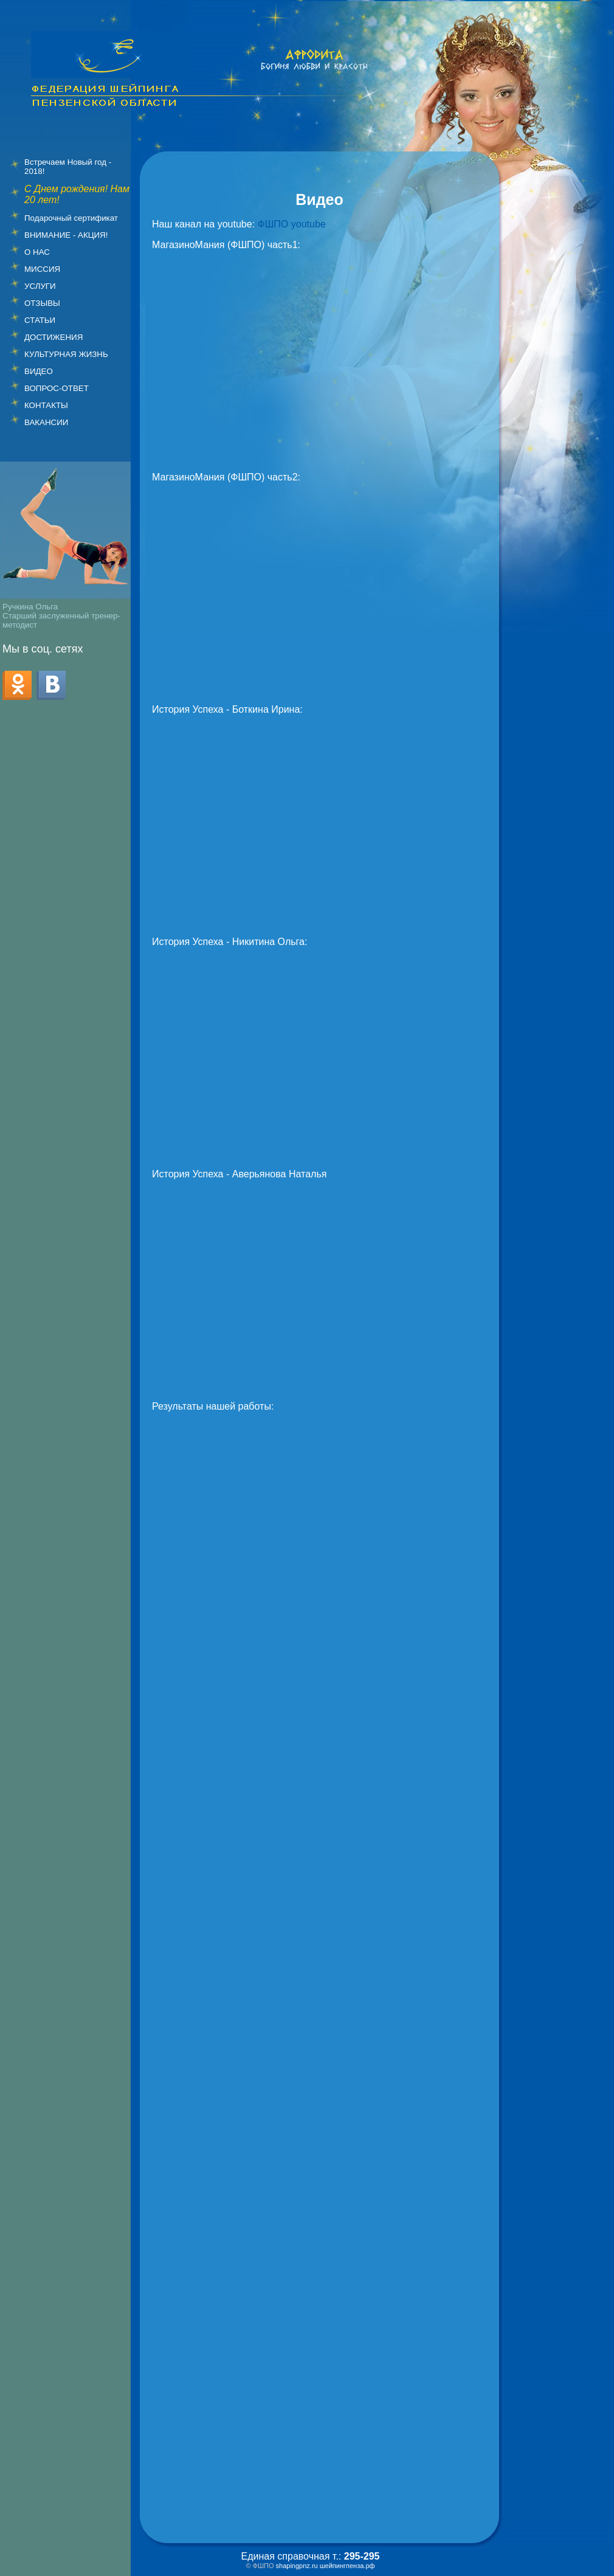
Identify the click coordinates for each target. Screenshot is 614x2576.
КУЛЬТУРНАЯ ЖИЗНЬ (66, 354)
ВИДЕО (38, 371)
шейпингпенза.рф (347, 2565)
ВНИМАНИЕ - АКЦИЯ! (66, 235)
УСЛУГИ (40, 286)
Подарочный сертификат (71, 218)
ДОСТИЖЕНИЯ (53, 337)
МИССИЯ (42, 269)
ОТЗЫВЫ (42, 303)
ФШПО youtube (292, 224)
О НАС (37, 252)
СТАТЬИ (39, 320)
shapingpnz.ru (297, 2565)
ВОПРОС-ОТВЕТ (56, 388)
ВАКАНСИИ (46, 422)
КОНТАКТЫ (46, 405)
